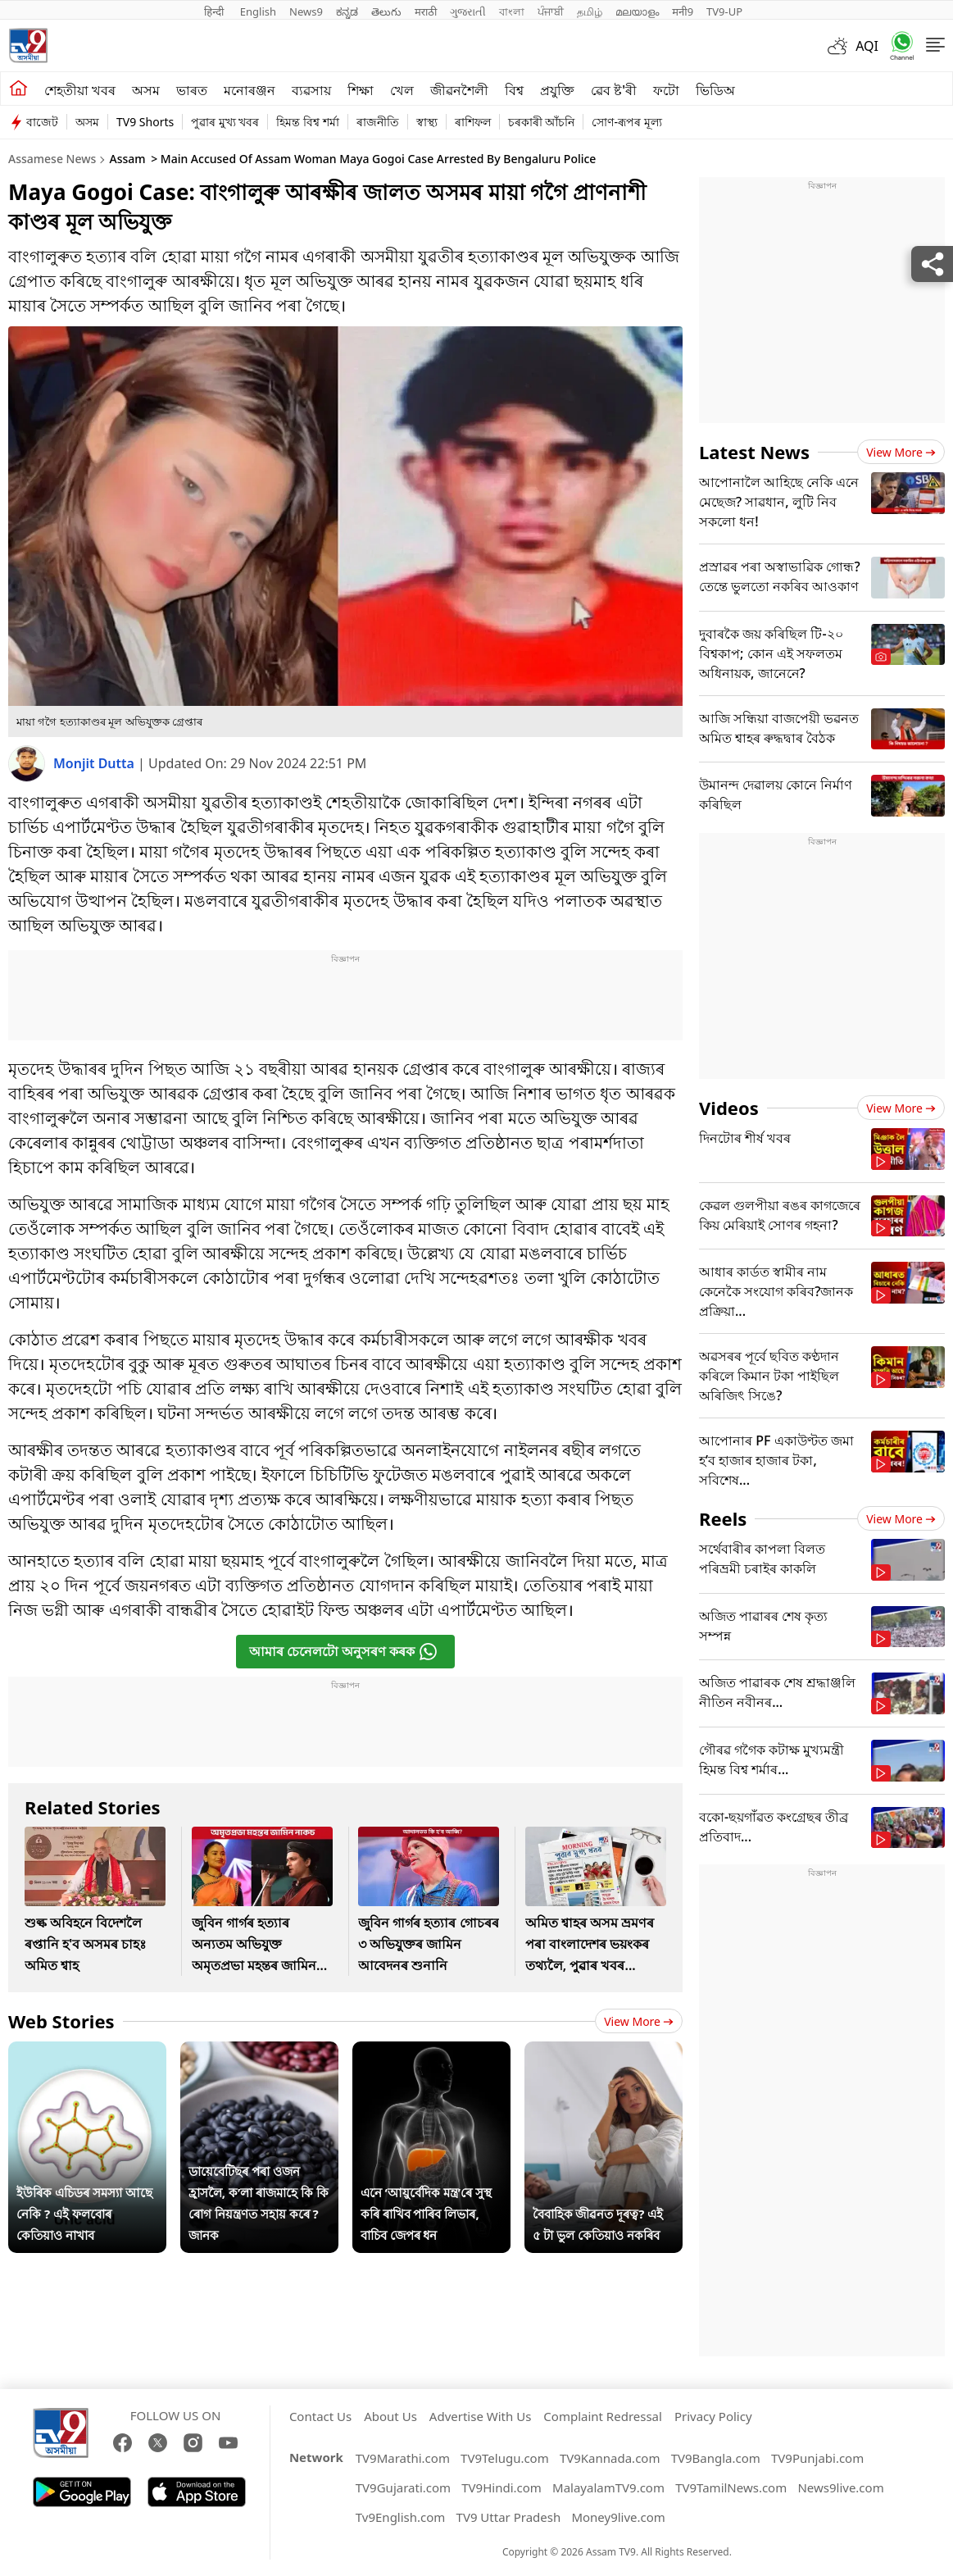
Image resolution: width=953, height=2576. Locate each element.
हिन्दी (215, 11)
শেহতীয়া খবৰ (80, 90)
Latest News (754, 451)
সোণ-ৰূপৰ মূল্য (626, 122)
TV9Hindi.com (501, 2487)
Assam (127, 158)
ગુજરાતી (468, 11)
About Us (390, 2416)
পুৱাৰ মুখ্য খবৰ (225, 122)
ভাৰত (191, 90)
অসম (146, 90)
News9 (306, 11)
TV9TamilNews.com (731, 2487)
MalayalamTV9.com (608, 2487)
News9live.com (840, 2487)
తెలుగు (386, 11)
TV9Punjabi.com (817, 2458)
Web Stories (61, 2021)
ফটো (666, 90)
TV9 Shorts (145, 122)
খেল (402, 90)
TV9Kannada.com (610, 2458)
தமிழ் (589, 11)
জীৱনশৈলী (459, 90)
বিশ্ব (514, 90)
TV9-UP (724, 11)
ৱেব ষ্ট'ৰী (614, 90)
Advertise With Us (480, 2416)
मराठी (426, 11)
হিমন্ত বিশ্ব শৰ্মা (307, 122)
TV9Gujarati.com (403, 2487)
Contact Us (320, 2416)
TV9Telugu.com (505, 2458)
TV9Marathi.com (403, 2458)
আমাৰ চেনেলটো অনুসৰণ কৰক (343, 1651)
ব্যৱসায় (311, 90)
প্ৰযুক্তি (557, 90)
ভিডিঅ (715, 90)
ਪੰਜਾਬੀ (551, 11)
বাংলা (511, 11)
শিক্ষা (360, 90)
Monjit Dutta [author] (95, 763)
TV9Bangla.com (715, 2458)
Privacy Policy (713, 2416)
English (258, 11)
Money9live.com (618, 2517)
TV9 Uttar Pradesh (508, 2517)
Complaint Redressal (602, 2416)
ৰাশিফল (473, 122)
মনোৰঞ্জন (249, 90)
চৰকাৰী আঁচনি (541, 122)
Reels (723, 1518)
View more (639, 2021)
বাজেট (42, 122)
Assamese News (52, 158)
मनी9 (682, 11)
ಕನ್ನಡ (347, 11)
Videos (729, 1107)
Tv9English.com (401, 2517)
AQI (866, 46)
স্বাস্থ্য (427, 122)
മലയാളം (637, 11)
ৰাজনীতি (377, 122)
